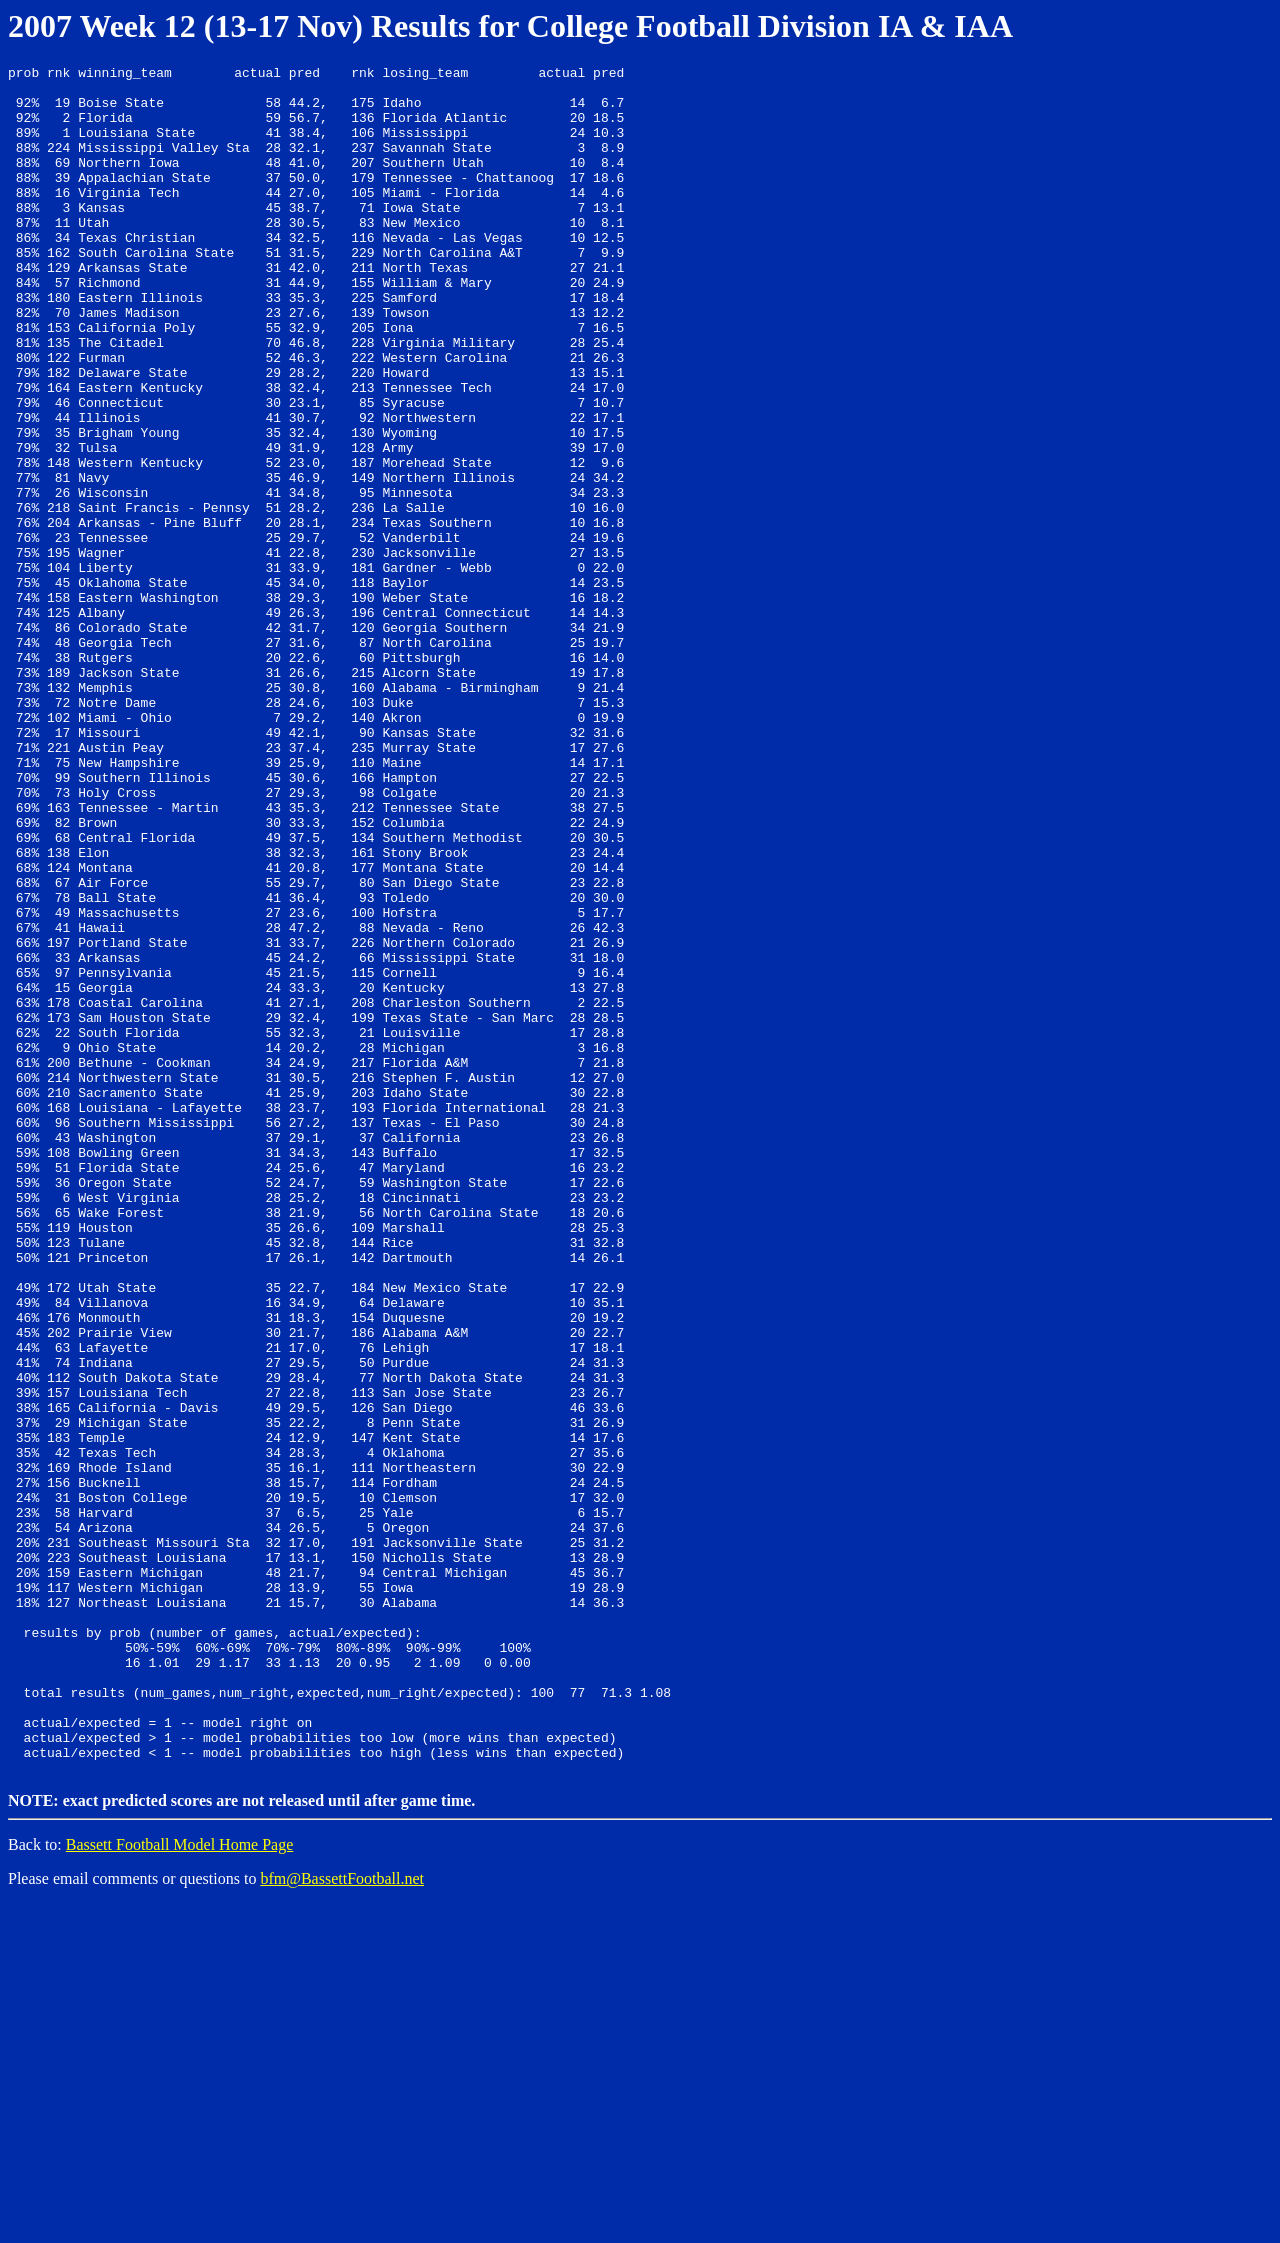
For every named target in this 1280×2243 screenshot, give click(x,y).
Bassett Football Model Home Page (180, 2183)
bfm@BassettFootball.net (342, 2217)
